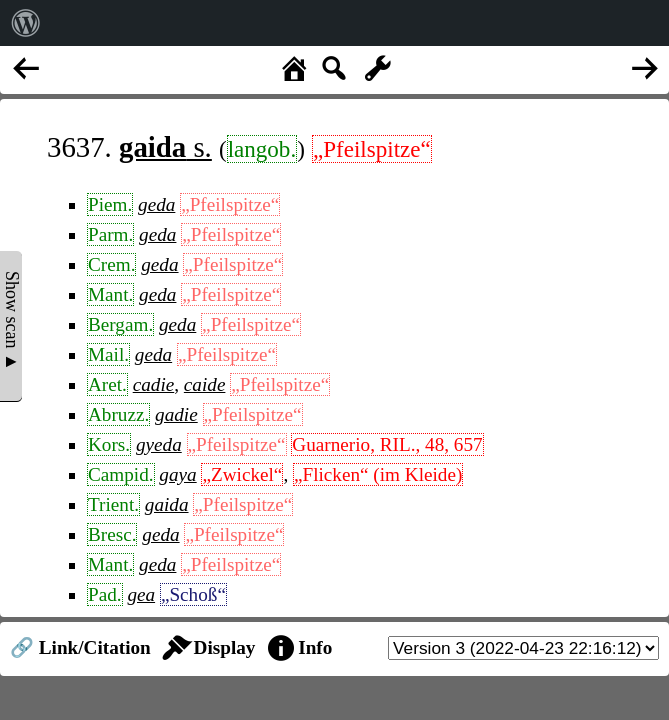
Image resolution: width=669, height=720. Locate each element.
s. (165, 147)
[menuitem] (26, 23)
